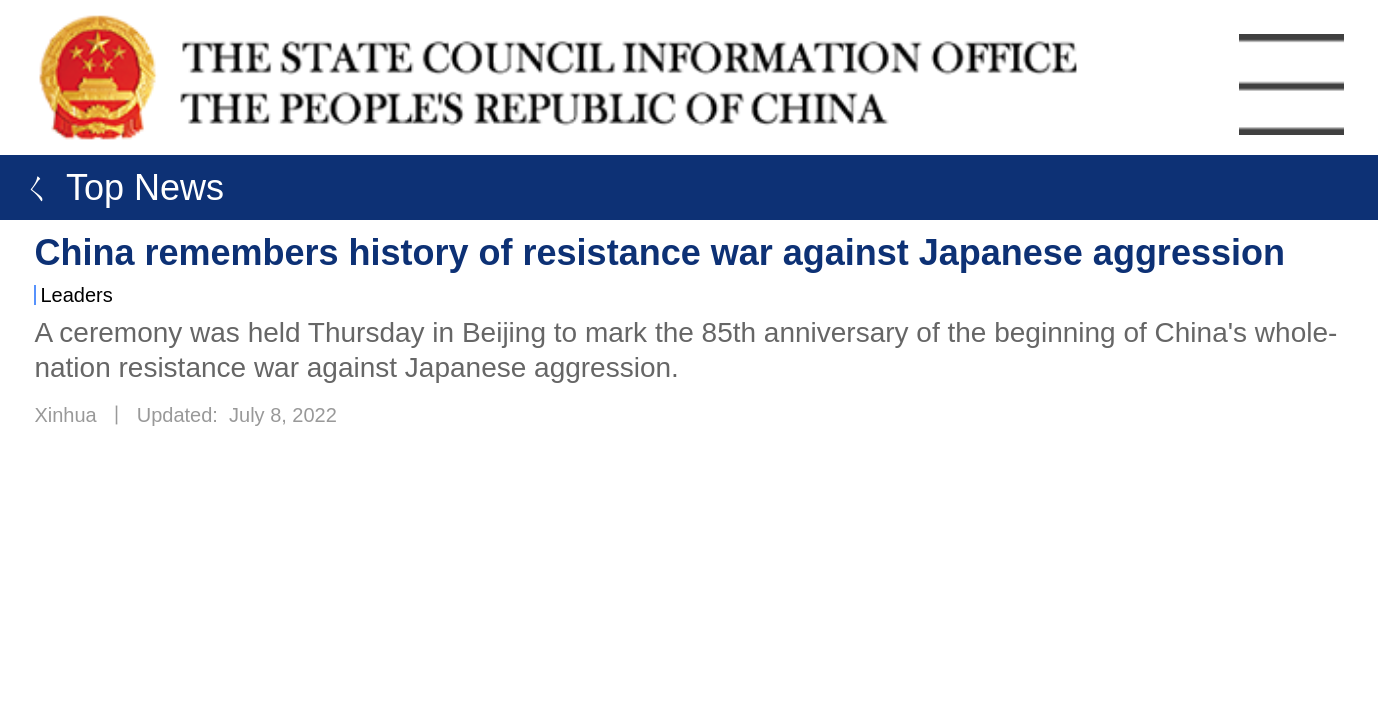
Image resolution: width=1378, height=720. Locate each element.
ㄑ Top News (117, 187)
